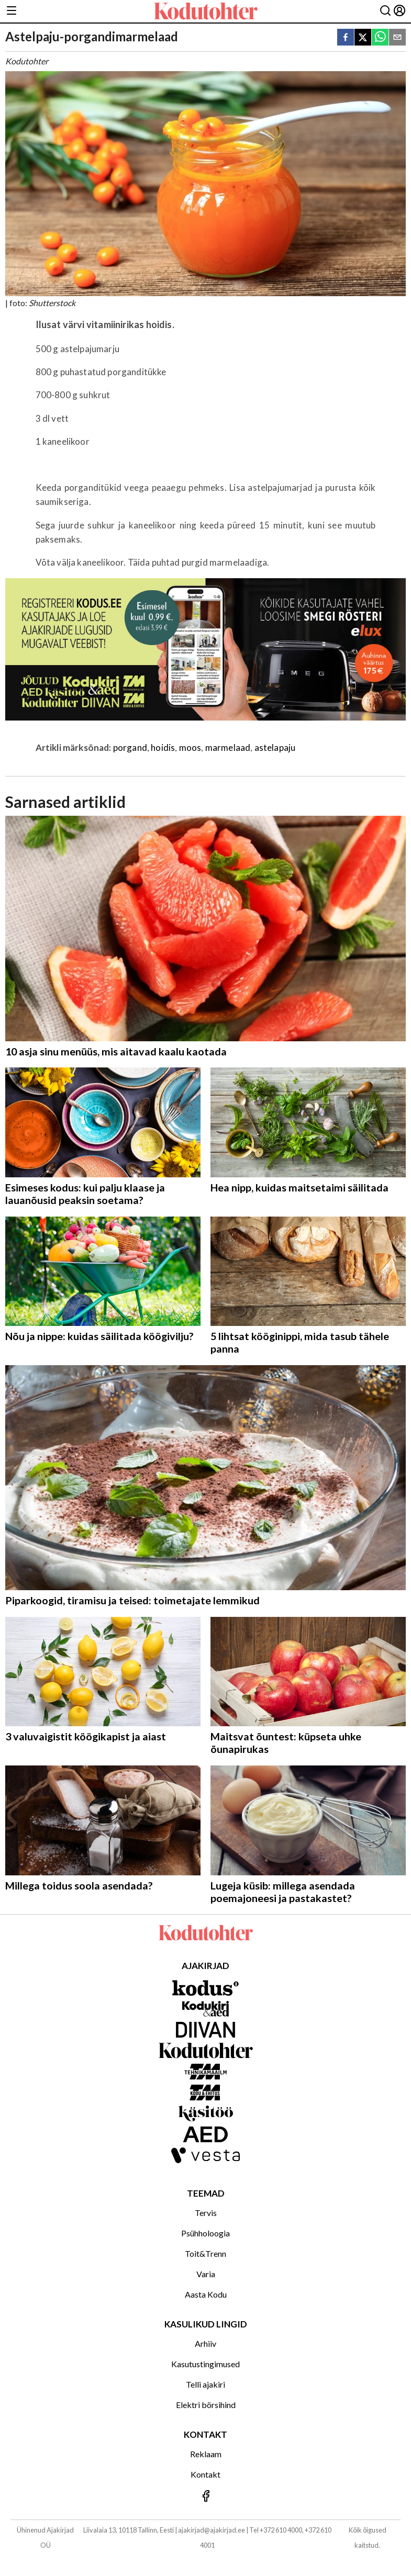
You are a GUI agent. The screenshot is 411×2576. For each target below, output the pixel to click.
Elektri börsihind (206, 2405)
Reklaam (205, 2454)
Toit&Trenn (205, 2253)
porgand (130, 747)
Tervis (206, 2213)
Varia (205, 2274)
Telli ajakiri (205, 2384)
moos (190, 747)
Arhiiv (205, 2343)
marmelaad (228, 747)
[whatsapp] (380, 38)
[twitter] (362, 38)
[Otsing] (385, 11)
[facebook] (345, 38)
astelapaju (275, 747)
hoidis (163, 747)
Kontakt (205, 2474)
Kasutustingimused (205, 2364)
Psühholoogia (205, 2233)
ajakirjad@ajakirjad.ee (211, 2530)
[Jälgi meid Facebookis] (205, 2497)
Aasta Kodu (206, 2294)
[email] (397, 38)
